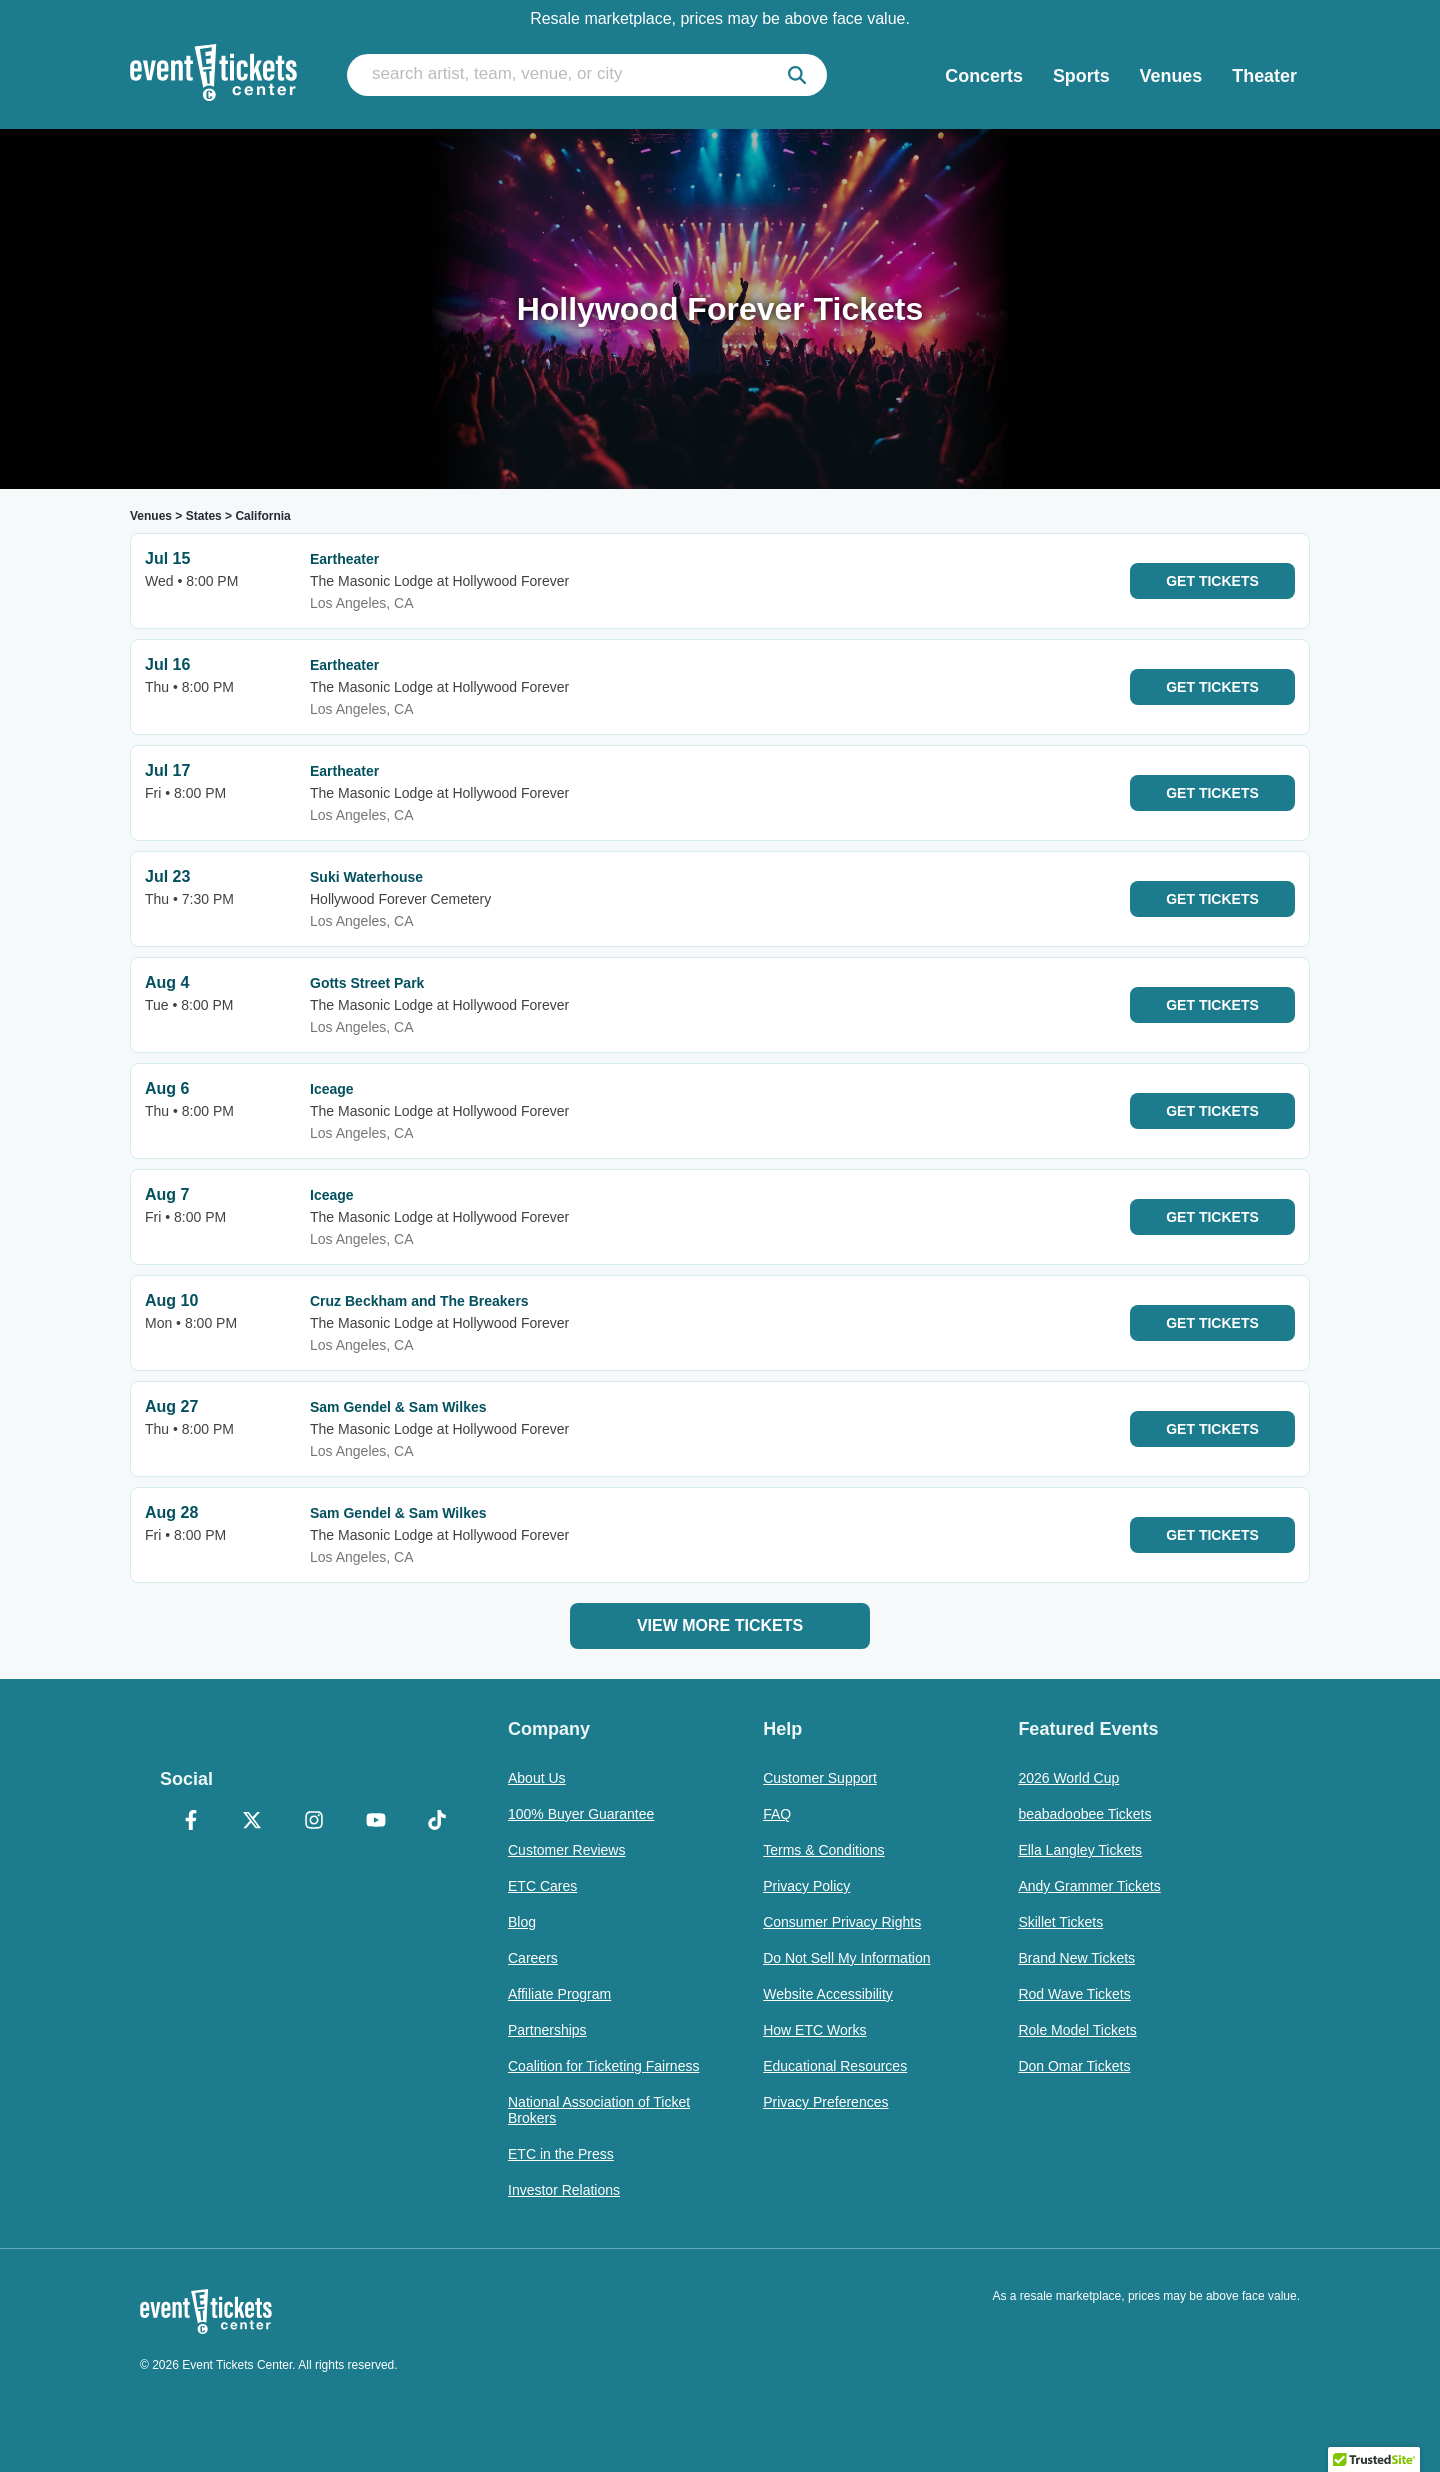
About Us (537, 1778)
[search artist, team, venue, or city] (587, 75)
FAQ (777, 1814)
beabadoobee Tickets (1084, 1814)
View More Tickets (720, 1625)
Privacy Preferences (825, 2102)
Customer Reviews (566, 1850)
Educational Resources (835, 2066)
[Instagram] (314, 1822)
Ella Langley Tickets (1080, 1850)
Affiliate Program (559, 1994)
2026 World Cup (1068, 1778)
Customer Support (820, 1778)
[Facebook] (191, 1822)
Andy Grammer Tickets (1089, 1886)
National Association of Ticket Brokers (599, 2110)
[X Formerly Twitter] (253, 1822)
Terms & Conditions (823, 1850)
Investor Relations (564, 2190)
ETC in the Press (561, 2154)
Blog (522, 1922)
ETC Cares (542, 1886)
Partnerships (547, 2030)
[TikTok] (437, 1822)
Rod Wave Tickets (1074, 1994)
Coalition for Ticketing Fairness (603, 2066)
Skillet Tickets (1060, 1922)
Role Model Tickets (1077, 2030)
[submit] (797, 75)
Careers (533, 1958)
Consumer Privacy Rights (842, 1922)
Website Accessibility (828, 1994)
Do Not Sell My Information (846, 1958)
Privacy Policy (806, 1886)
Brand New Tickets (1076, 1958)
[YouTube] (376, 1822)
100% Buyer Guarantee (581, 1814)
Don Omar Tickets (1074, 2066)
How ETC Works (814, 2030)
